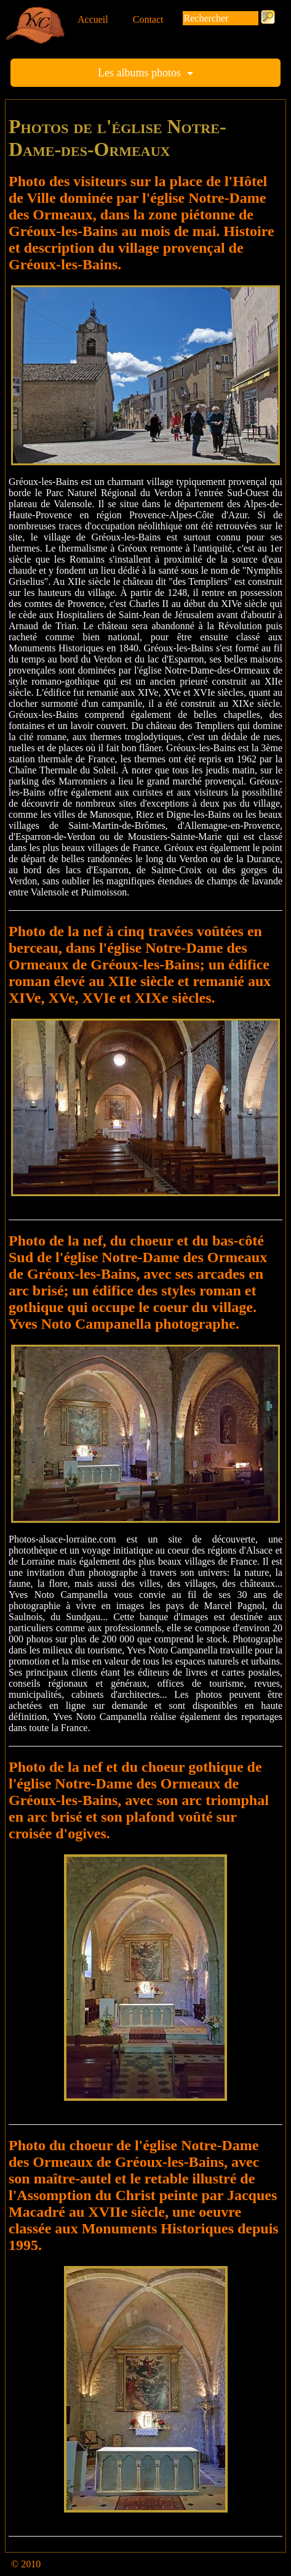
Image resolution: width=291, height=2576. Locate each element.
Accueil (93, 19)
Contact (148, 19)
